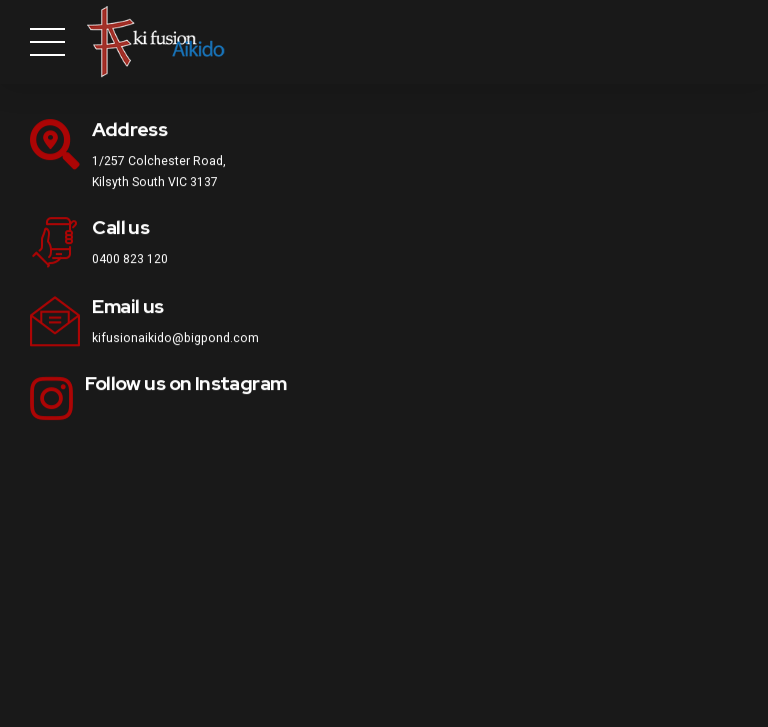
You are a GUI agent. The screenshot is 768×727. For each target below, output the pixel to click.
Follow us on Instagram (185, 384)
